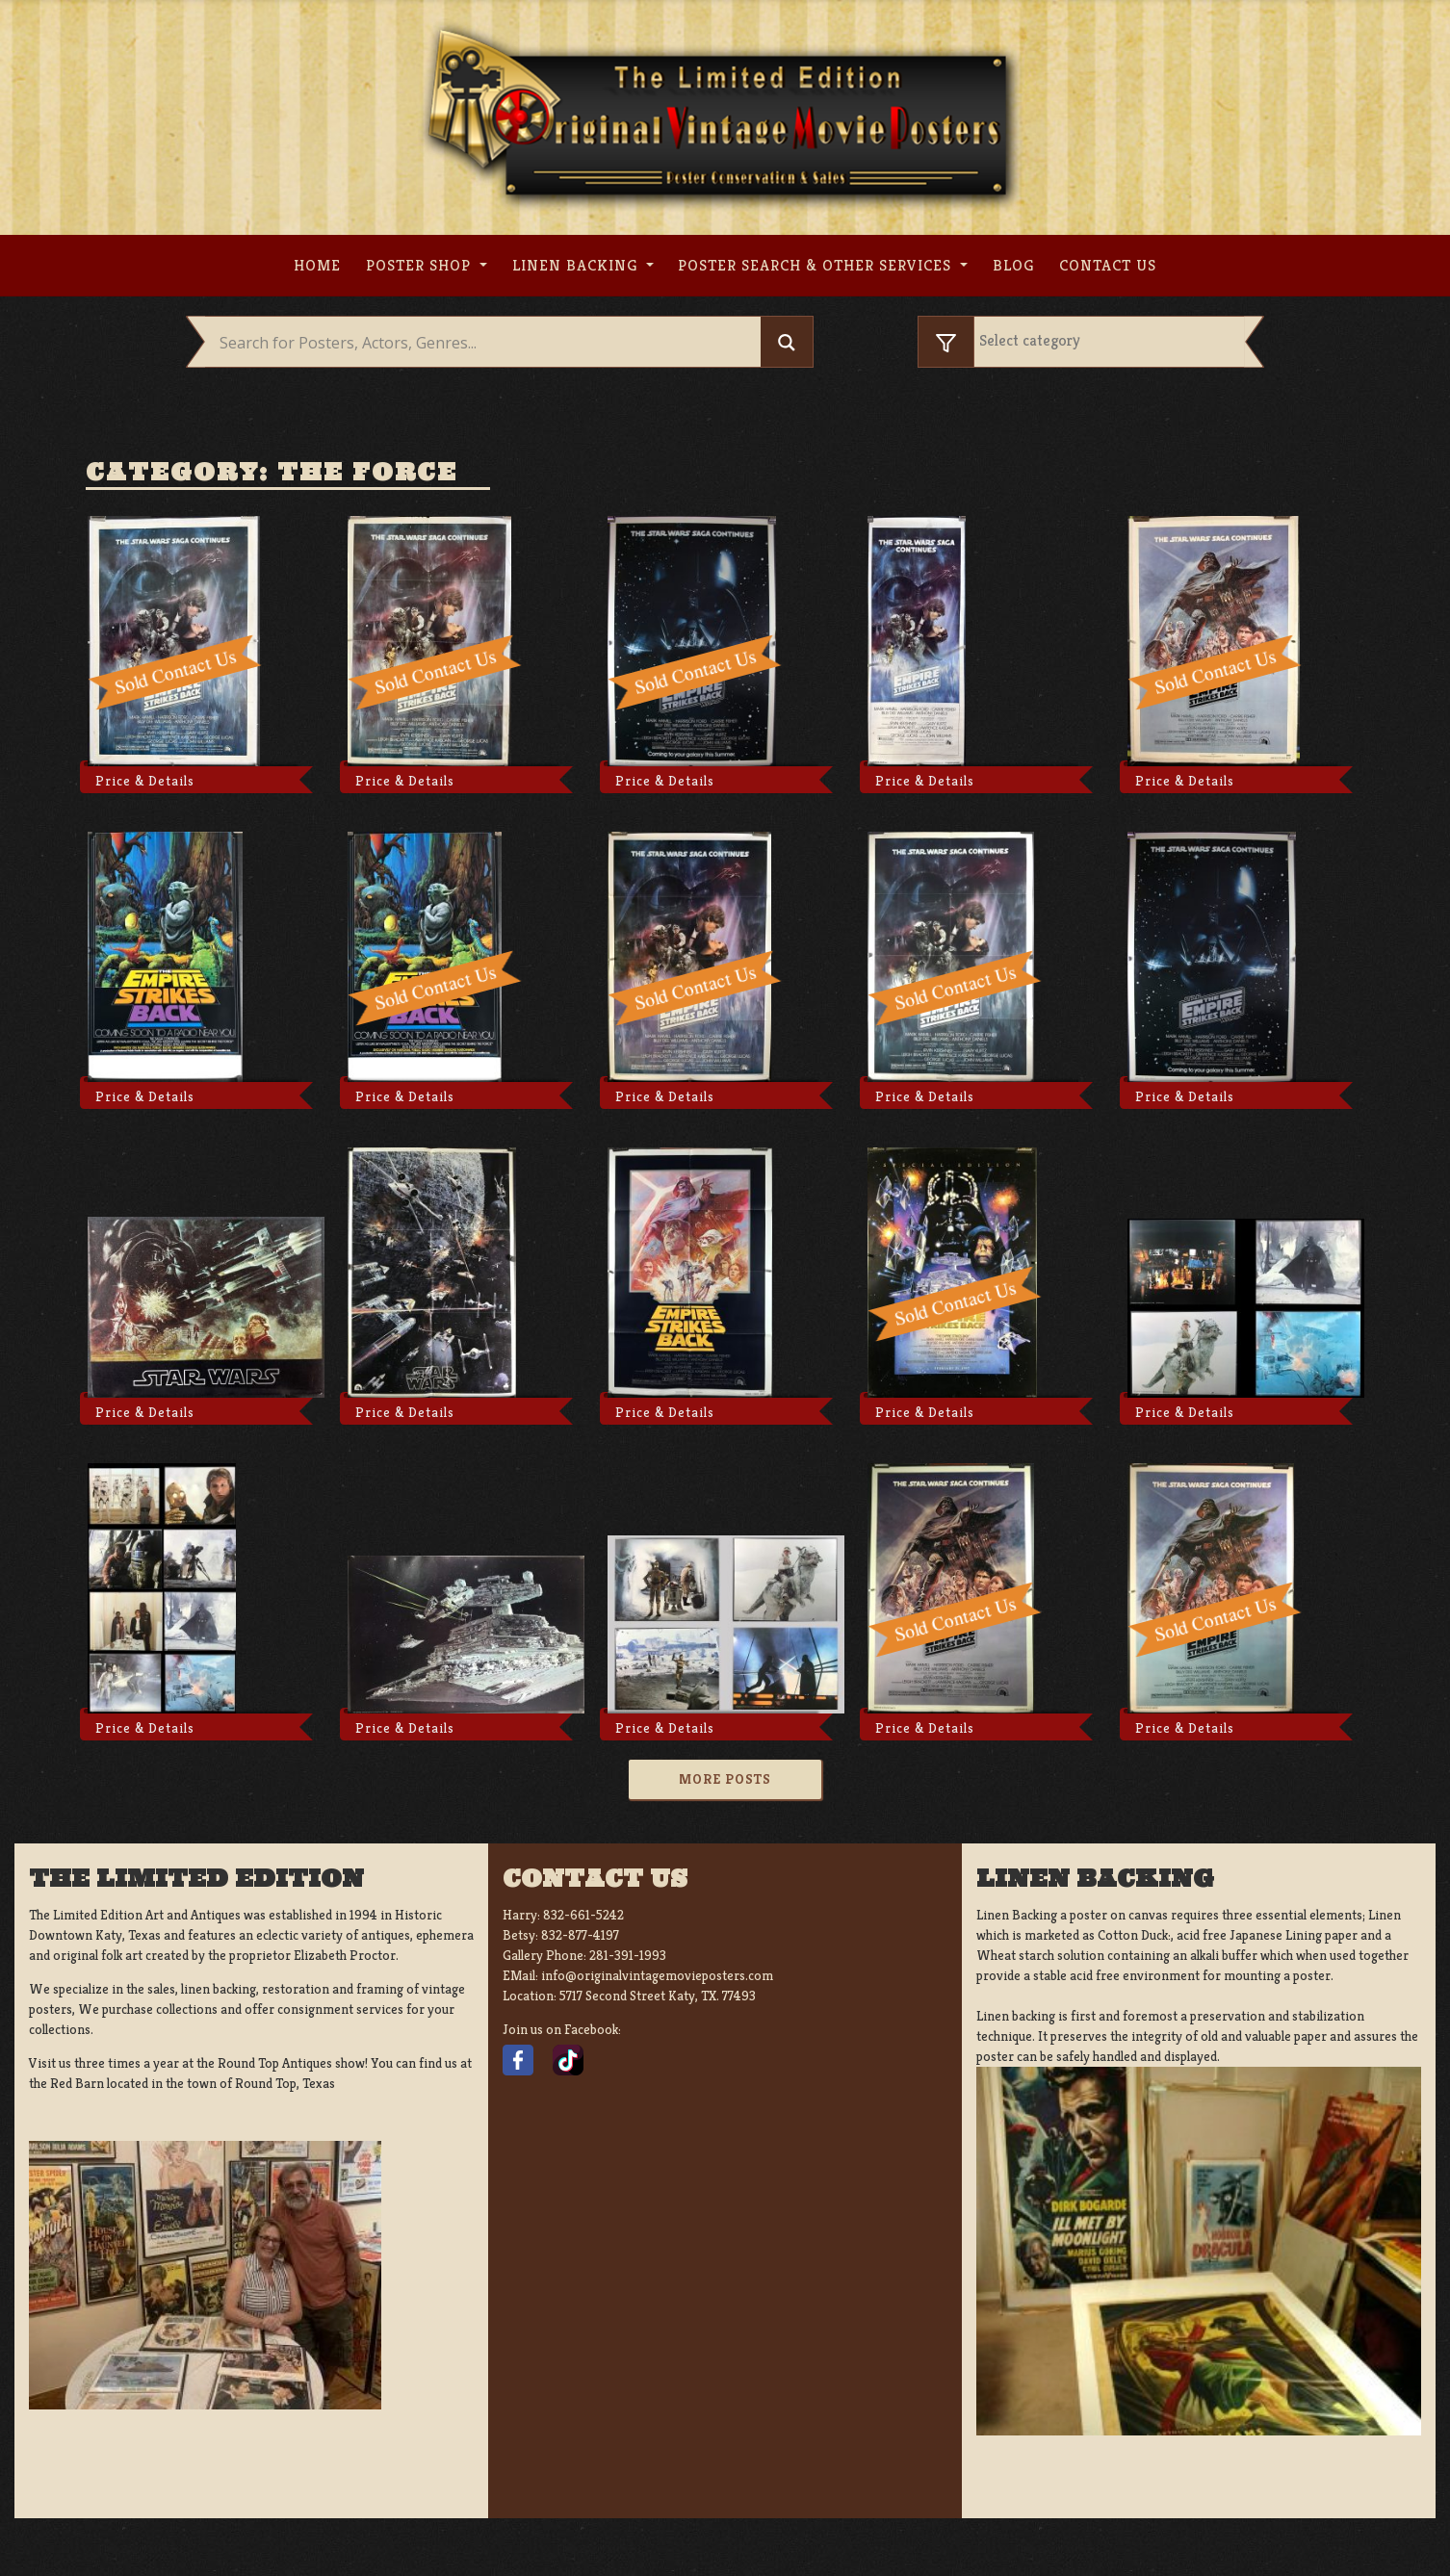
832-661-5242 (583, 1914)
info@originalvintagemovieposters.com (657, 1975)
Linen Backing (577, 265)
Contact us (1107, 265)
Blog (1013, 265)
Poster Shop (421, 265)
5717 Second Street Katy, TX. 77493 (657, 1995)
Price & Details (144, 780)
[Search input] (488, 343)
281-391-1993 (627, 1955)
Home (317, 265)
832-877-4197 (580, 1935)
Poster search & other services (817, 265)
